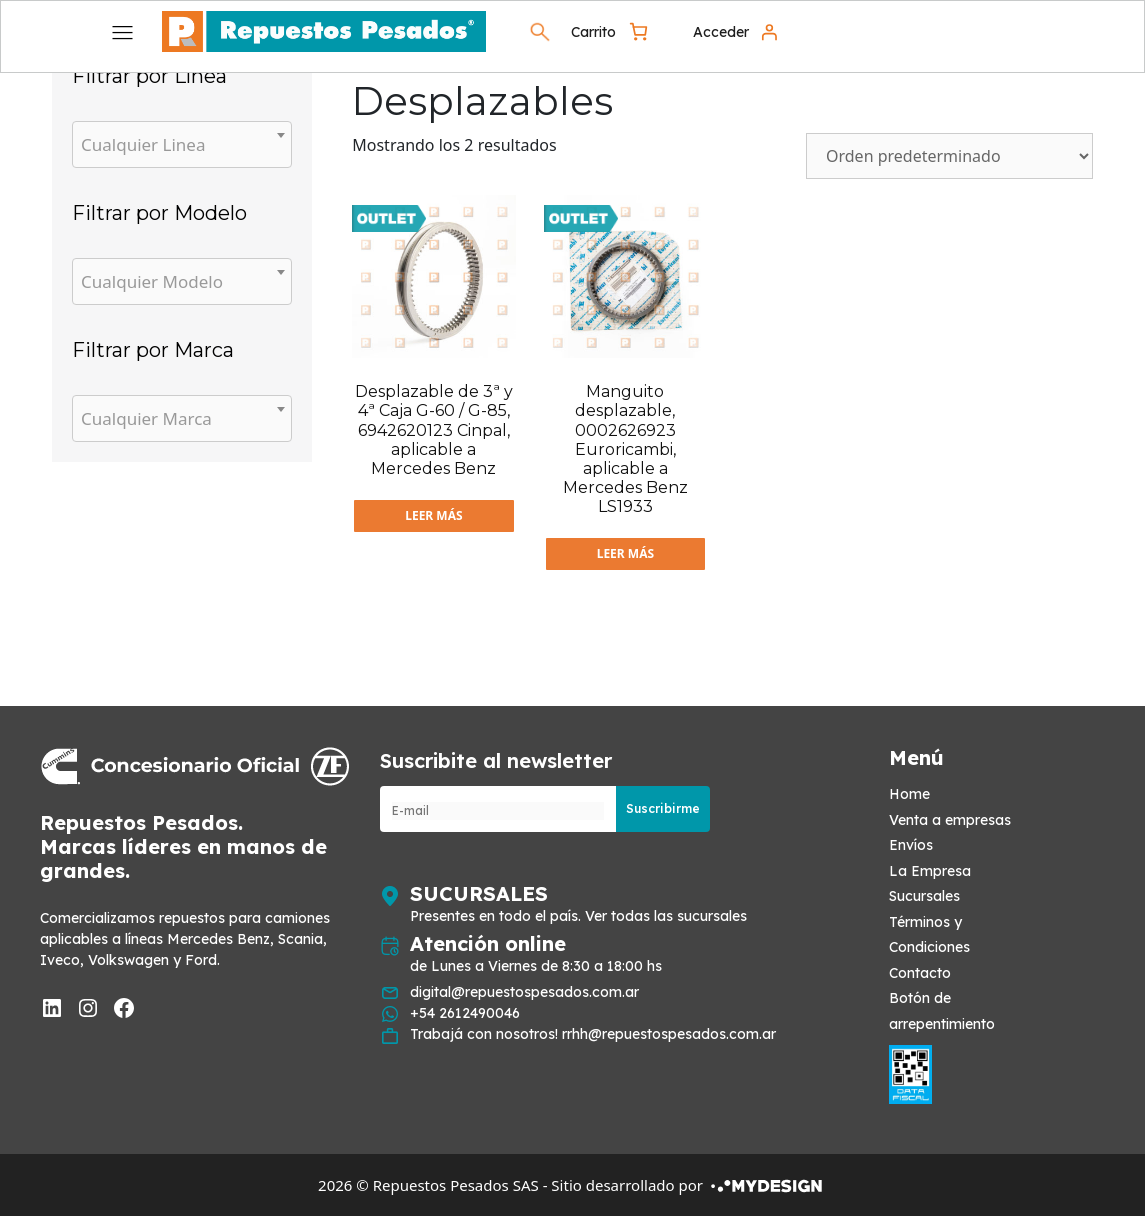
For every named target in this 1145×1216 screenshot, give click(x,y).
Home (909, 794)
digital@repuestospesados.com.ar (524, 992)
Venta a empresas (950, 820)
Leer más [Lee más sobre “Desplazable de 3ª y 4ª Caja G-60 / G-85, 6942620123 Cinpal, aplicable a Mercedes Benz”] (433, 515)
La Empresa (930, 871)
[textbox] (182, 144)
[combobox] (182, 144)
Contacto (920, 973)
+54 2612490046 (465, 1013)
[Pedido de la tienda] (949, 156)
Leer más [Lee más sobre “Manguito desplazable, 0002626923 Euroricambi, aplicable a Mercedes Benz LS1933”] (625, 553)
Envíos (911, 845)
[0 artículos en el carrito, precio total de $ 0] (611, 31)
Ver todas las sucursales (666, 916)
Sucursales (924, 896)
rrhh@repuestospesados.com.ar (669, 1034)
